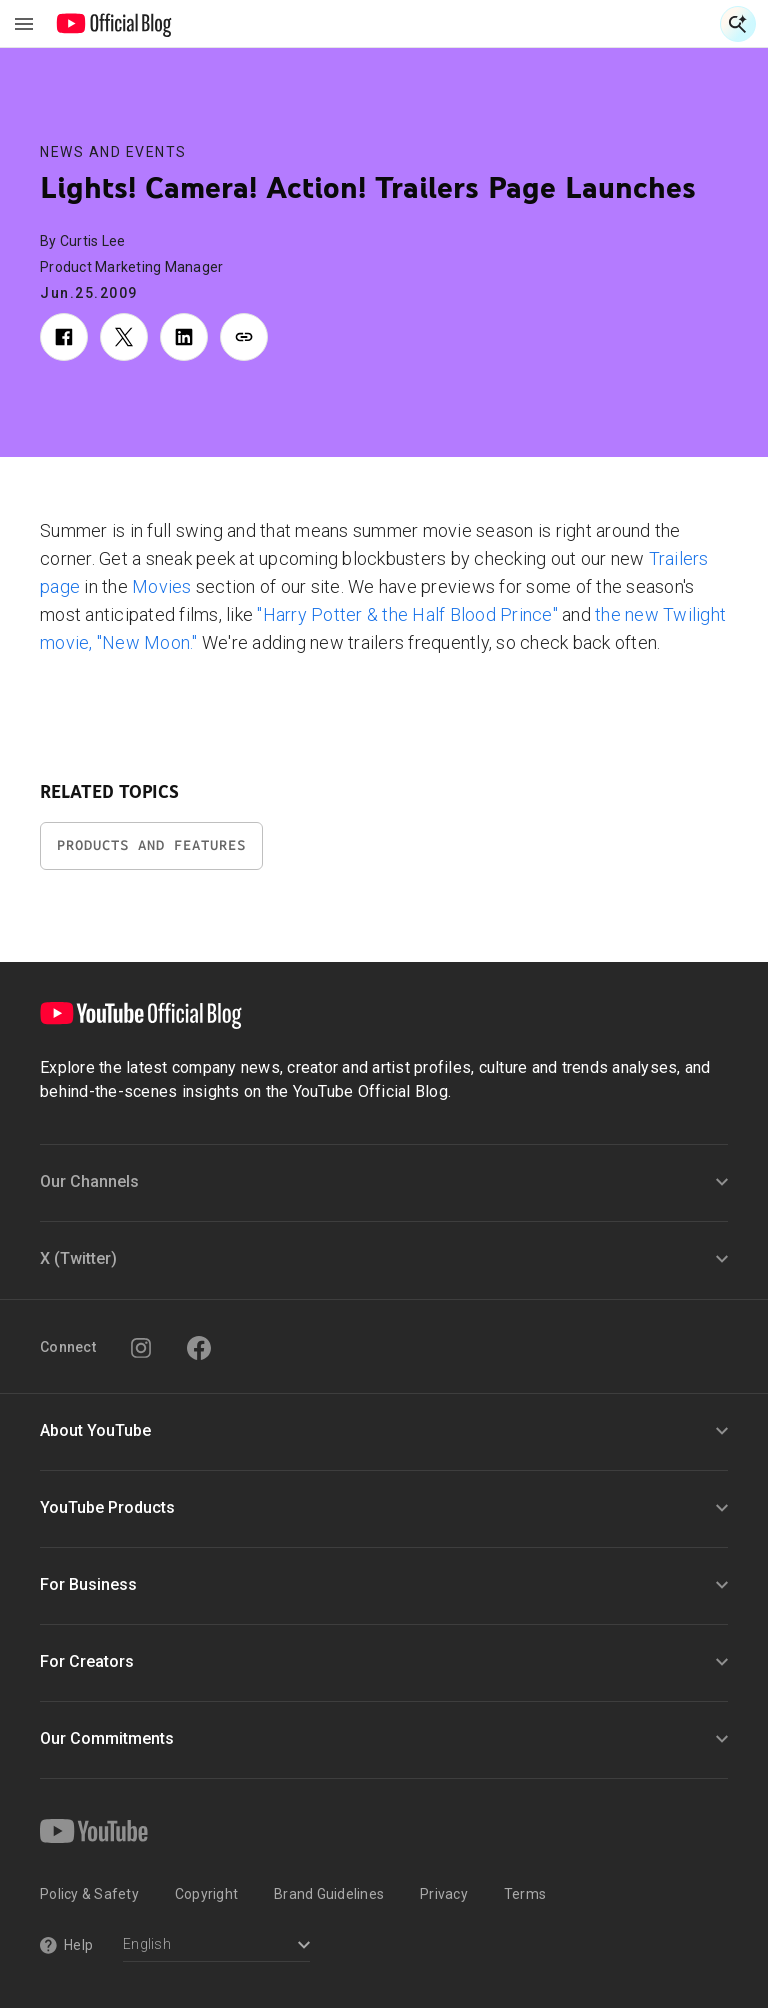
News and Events (113, 152)
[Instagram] (141, 1348)
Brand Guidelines (329, 1894)
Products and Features (151, 845)
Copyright (206, 1894)
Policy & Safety (89, 1894)
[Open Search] (738, 24)
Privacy (444, 1894)
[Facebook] (199, 1348)
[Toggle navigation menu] (24, 24)
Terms (525, 1894)
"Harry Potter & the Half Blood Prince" (407, 614)
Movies (162, 586)
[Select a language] (216, 1946)
